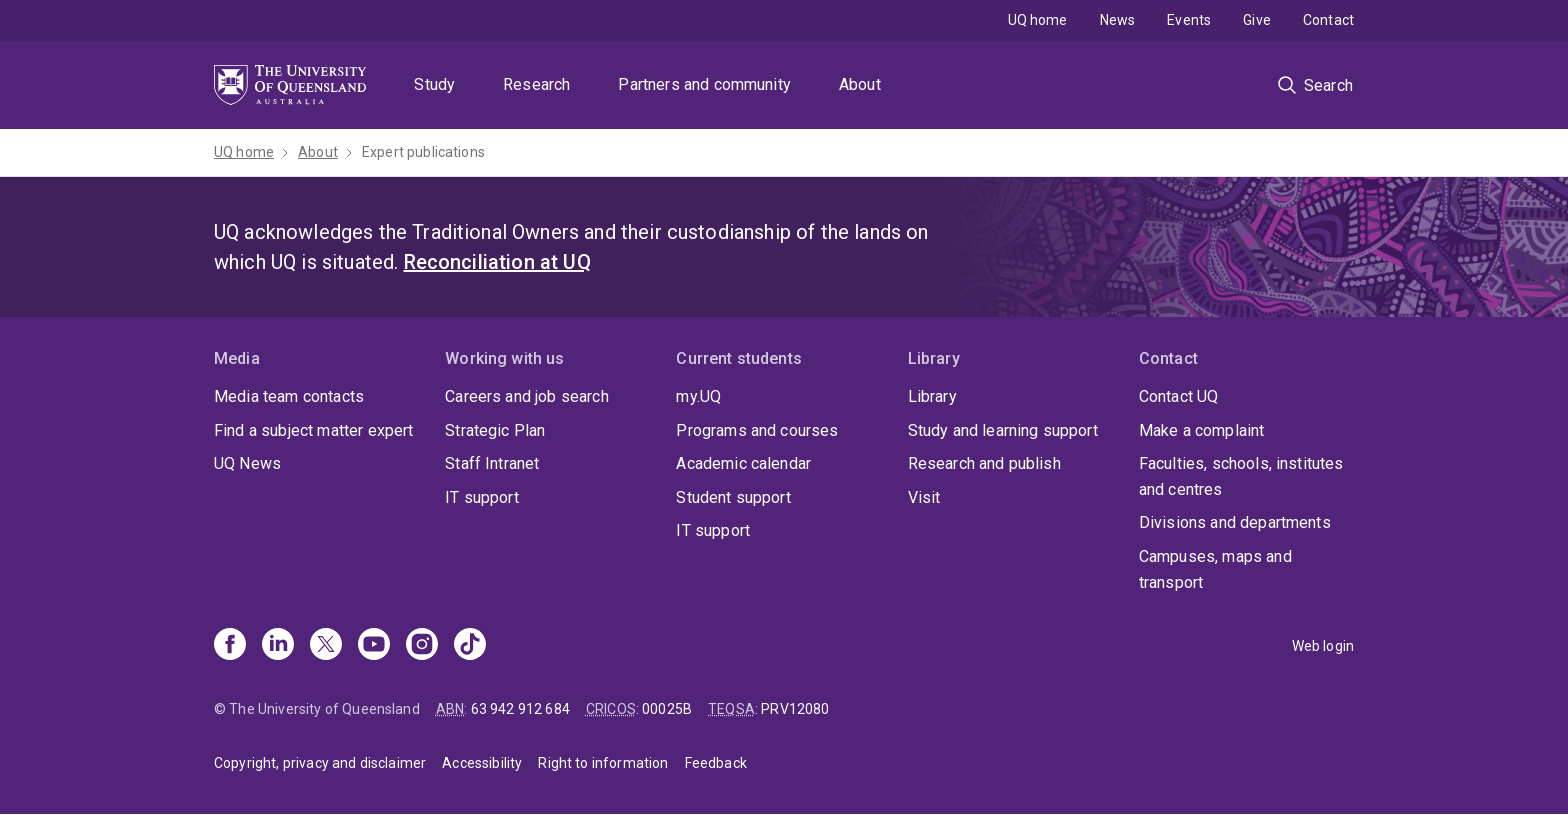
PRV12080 (795, 709)
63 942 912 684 (520, 709)
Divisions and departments (1235, 522)
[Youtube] (374, 646)
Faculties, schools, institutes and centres (1241, 476)
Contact (1328, 20)
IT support (482, 497)
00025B (667, 709)
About (860, 84)
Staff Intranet (492, 463)
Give (1257, 20)
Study (434, 84)
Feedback (716, 763)
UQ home (1038, 20)
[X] (326, 646)
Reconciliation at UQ (497, 262)
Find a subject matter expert (313, 430)
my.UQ (698, 396)
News (1118, 20)
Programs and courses (757, 430)
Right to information (603, 763)
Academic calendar (743, 463)
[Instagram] (422, 646)
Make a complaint (1202, 430)
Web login (1323, 646)
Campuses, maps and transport (1215, 569)
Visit (924, 497)
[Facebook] (230, 646)
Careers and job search (527, 396)
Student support (733, 497)
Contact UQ (1179, 396)
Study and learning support (1003, 430)
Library (932, 396)
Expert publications (423, 152)
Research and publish (984, 463)
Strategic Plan (495, 430)
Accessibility (482, 763)
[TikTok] (470, 646)
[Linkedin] (278, 646)
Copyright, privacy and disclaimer (320, 763)
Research (536, 84)
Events (1189, 20)
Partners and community (704, 84)
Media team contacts (289, 396)
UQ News (247, 463)
